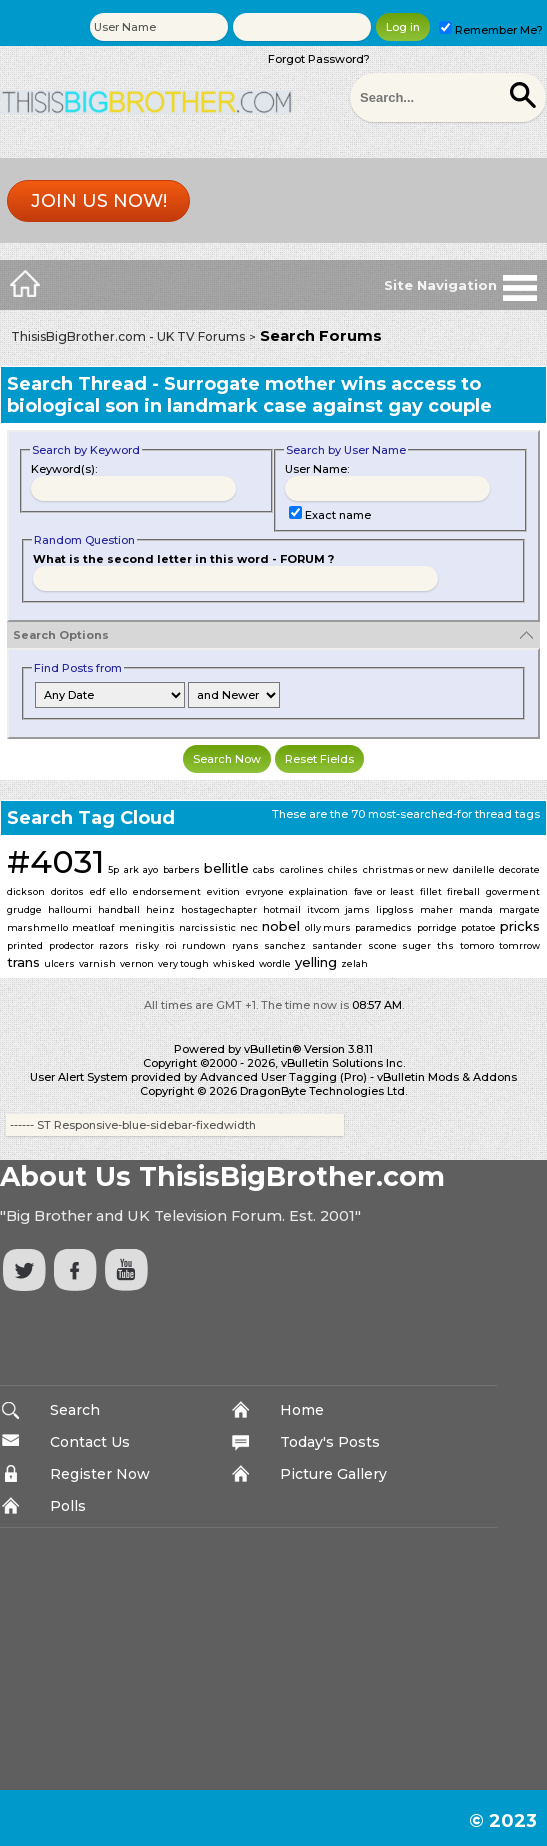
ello (118, 891)
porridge (437, 927)
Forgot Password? (319, 59)
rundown (204, 945)
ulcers (59, 963)
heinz (160, 909)
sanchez (285, 945)
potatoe (478, 927)
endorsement (167, 891)
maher (436, 909)
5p (113, 869)
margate (519, 909)
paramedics (383, 927)
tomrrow (519, 945)
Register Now (100, 1474)
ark (131, 869)
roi (171, 945)
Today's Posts (330, 1442)
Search (75, 1410)
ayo (150, 869)
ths (445, 945)
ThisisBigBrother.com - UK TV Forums (128, 336)
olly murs (328, 927)
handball (119, 909)
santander (337, 945)
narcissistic (207, 927)
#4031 (55, 861)
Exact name (330, 515)
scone (382, 945)
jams (357, 909)
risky (147, 945)
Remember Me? (491, 30)
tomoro (477, 945)
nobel (281, 926)
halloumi (70, 909)
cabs (264, 869)
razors (114, 945)
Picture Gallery (333, 1474)
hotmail (282, 909)
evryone (265, 891)
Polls (68, 1506)
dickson (26, 891)
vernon (137, 963)
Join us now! (99, 201)
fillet (431, 891)
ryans (245, 945)
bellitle (226, 868)
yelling (316, 962)
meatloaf (93, 927)
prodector (71, 945)
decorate (519, 869)
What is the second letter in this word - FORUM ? (183, 559)
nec (249, 927)
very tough (183, 963)
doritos (67, 891)
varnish (97, 963)
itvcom (323, 909)
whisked (234, 963)
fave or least (384, 891)
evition (223, 891)
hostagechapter (219, 909)
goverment (513, 891)
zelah (354, 963)
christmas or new (406, 869)
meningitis (147, 927)
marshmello (37, 927)
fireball (463, 891)
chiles (343, 869)
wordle (275, 963)
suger (416, 945)
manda (476, 909)
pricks (520, 926)
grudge (24, 909)
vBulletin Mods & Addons (447, 1077)
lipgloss (395, 909)
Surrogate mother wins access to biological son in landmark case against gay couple (249, 395)
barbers (181, 869)
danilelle (474, 869)
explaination (318, 891)
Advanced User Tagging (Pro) (283, 1077)
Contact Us (90, 1442)
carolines (302, 869)
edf (97, 891)
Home (302, 1410)
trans (23, 962)
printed (25, 945)
